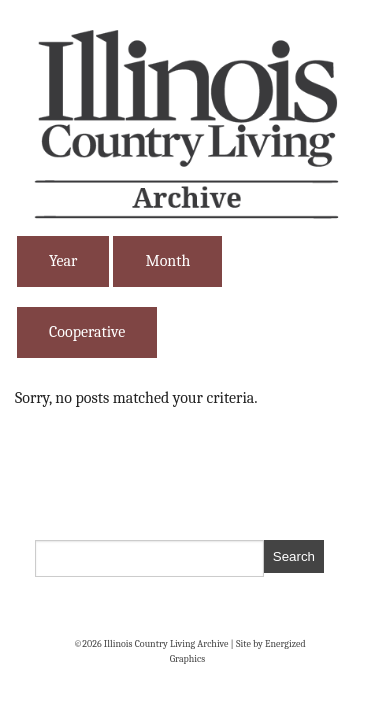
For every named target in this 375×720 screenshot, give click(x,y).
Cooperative (87, 332)
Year (63, 261)
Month (167, 261)
